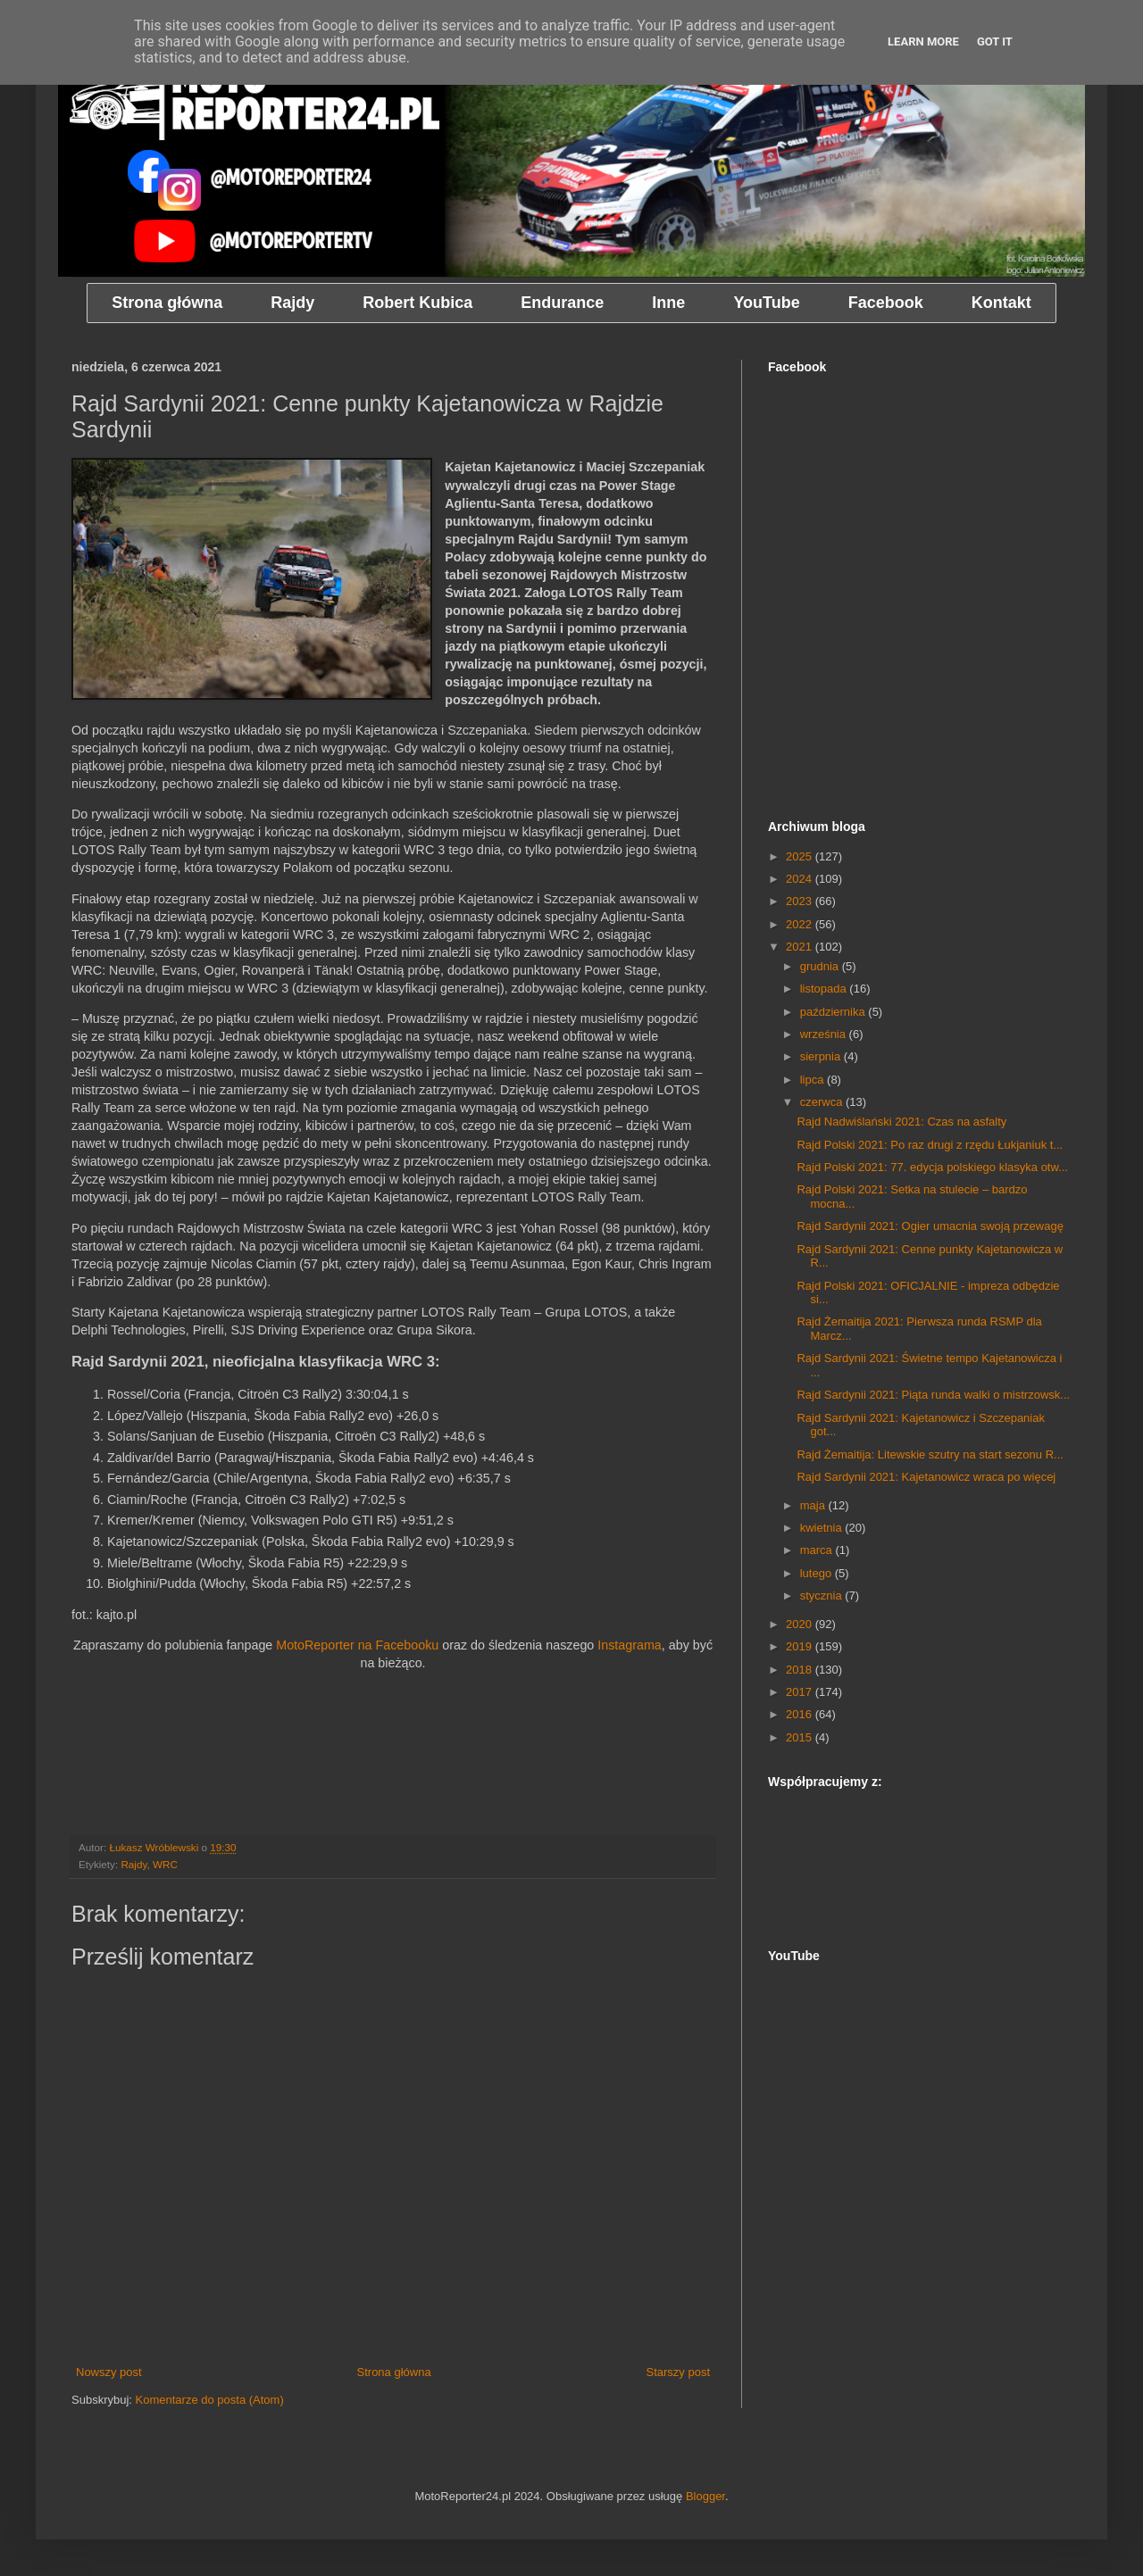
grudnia (821, 966)
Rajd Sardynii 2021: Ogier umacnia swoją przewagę (930, 1226)
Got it (995, 41)
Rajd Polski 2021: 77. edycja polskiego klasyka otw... (932, 1167)
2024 (800, 878)
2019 (800, 1646)
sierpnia (822, 1056)
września (824, 1034)
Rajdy (133, 1864)
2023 (800, 901)
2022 (800, 924)
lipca (813, 1079)
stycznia (823, 1595)
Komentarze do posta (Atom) (210, 2399)
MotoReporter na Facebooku (357, 1645)
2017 (800, 1692)
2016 (800, 1714)
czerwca (823, 1102)
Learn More (923, 41)
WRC (165, 1864)
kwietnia (823, 1527)
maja (814, 1505)
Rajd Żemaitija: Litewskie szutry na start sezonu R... (930, 1454)
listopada (825, 988)
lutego (817, 1573)
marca (818, 1550)
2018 (800, 1669)
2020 (800, 1624)
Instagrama (629, 1645)
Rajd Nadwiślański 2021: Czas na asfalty (901, 1121)
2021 (800, 946)
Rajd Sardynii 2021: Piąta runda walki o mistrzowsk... (933, 1394)
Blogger (705, 2496)
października (834, 1011)
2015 (800, 1737)
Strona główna (394, 2372)
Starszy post (678, 2372)
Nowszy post (109, 2372)
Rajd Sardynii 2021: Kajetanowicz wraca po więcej (926, 1476)
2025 (800, 856)
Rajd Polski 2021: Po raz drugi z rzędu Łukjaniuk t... (930, 1144)
